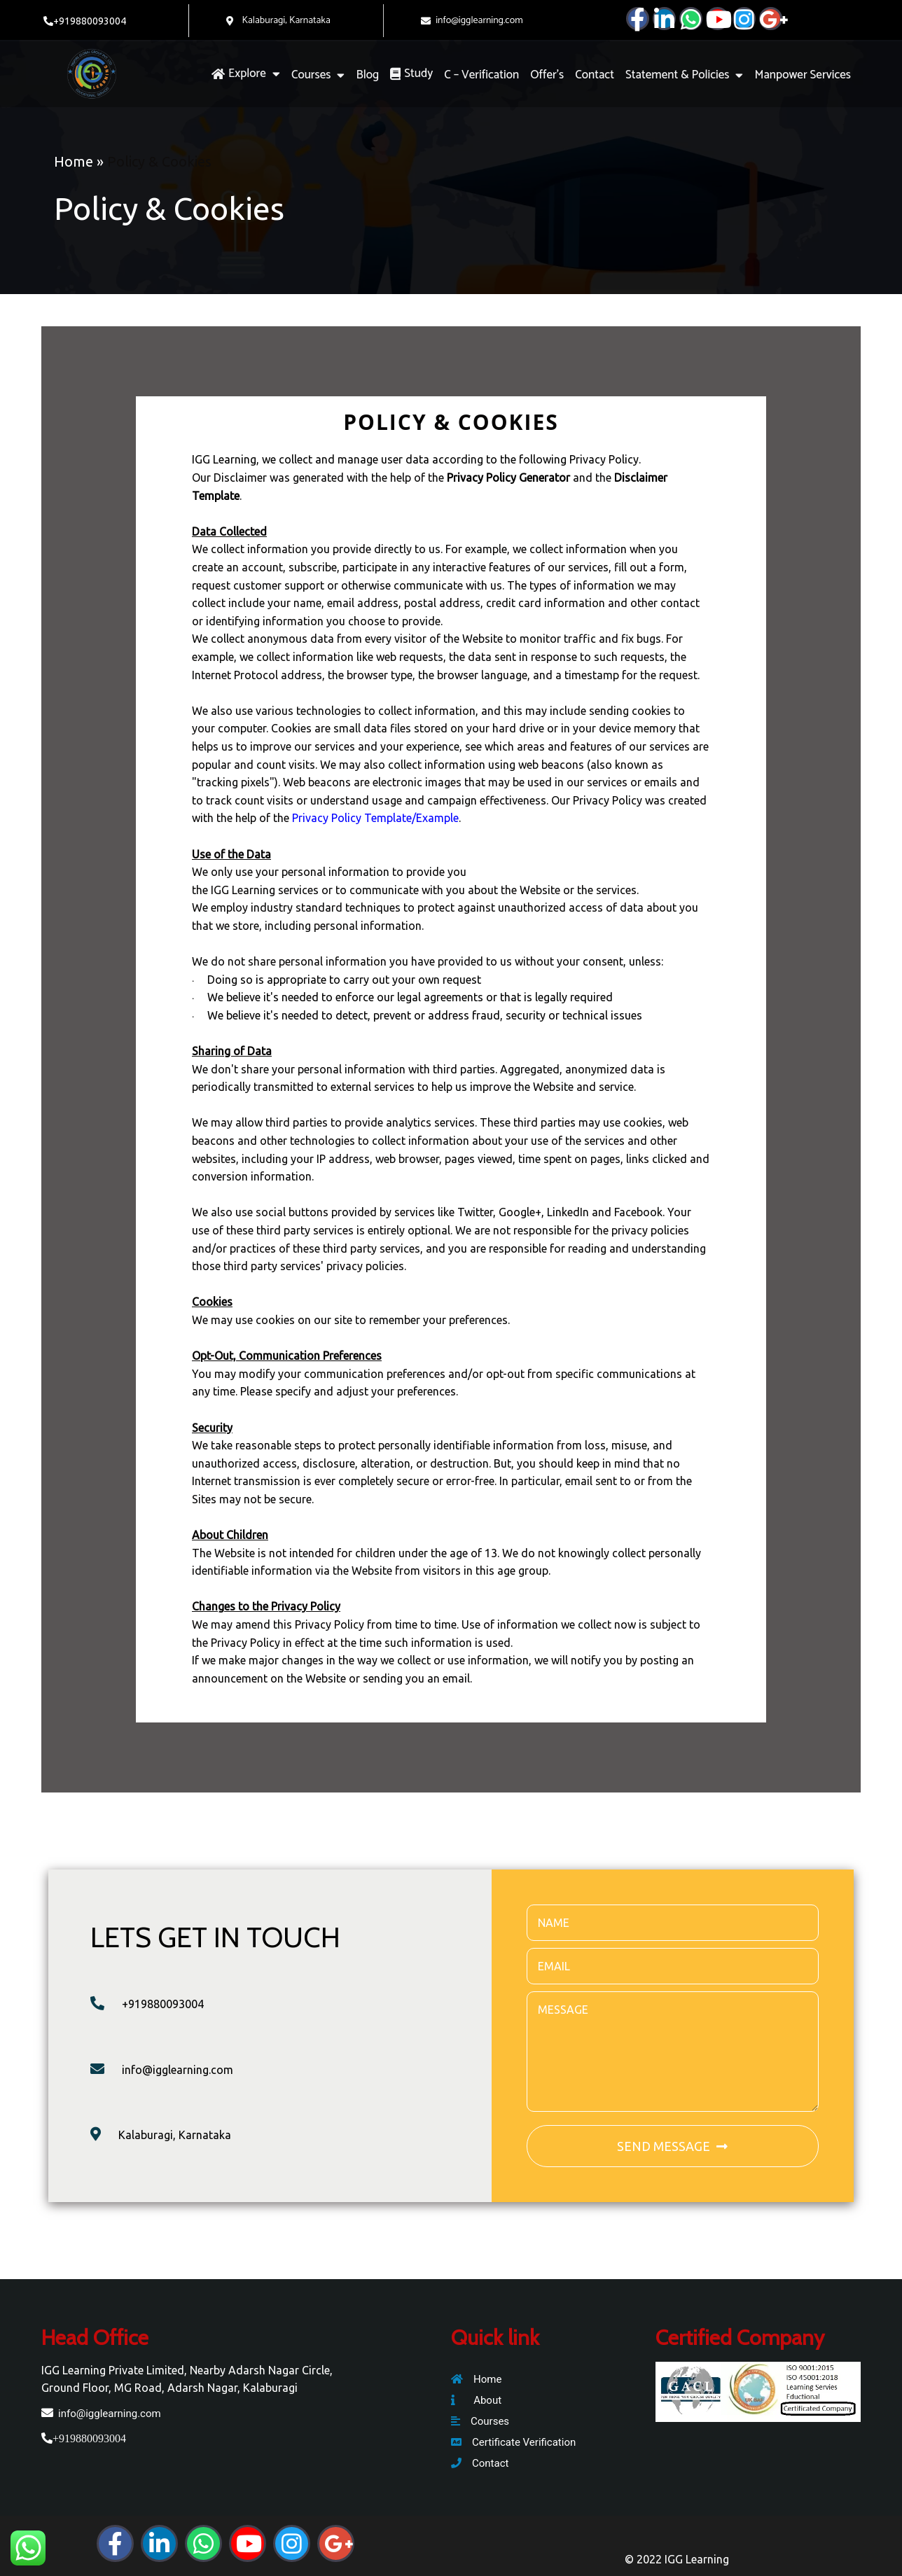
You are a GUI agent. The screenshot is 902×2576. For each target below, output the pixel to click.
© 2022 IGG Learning (677, 2559)
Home (73, 161)
